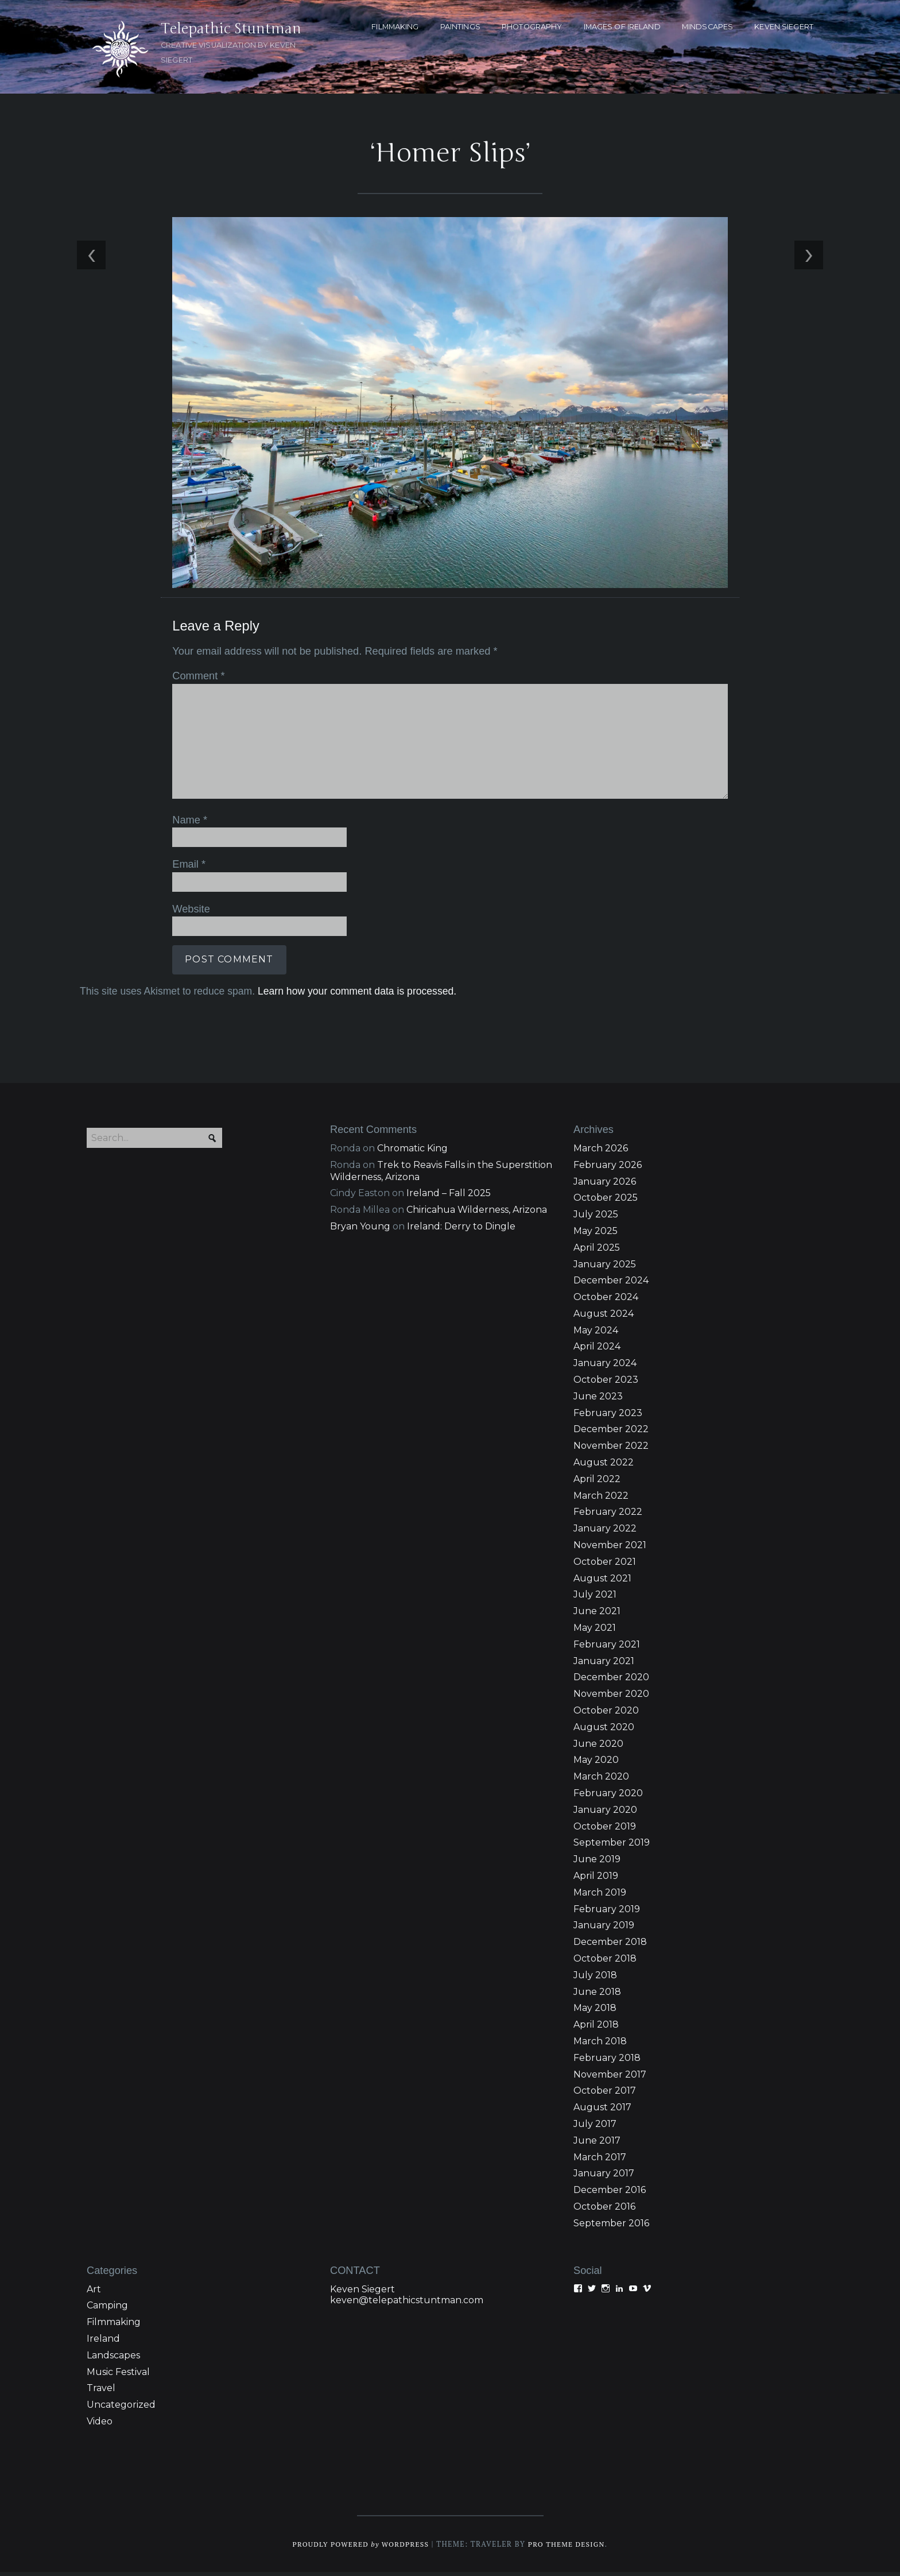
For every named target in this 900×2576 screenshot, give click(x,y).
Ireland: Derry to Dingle (461, 1230)
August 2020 (603, 1731)
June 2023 (598, 1400)
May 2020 (596, 1764)
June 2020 (598, 1747)
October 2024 (605, 1300)
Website (188, 910)
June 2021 (596, 1615)
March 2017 (599, 2161)
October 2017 (604, 2094)
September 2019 (611, 1847)
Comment (195, 678)
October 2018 (605, 1962)
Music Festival (118, 2375)
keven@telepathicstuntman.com (406, 2304)
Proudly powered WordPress (358, 2548)
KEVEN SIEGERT (783, 26)
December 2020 (611, 1681)
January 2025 (604, 1268)
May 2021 (594, 1631)
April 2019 (595, 1879)
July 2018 (595, 1979)
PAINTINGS (460, 26)
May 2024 (595, 1334)
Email (186, 866)
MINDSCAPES (707, 26)
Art (94, 2293)
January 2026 (604, 1185)
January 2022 (605, 1532)
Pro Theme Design (569, 2548)
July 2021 (594, 1598)
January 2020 (605, 1813)
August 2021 (602, 1582)
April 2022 (596, 1482)
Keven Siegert (362, 2293)
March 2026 (600, 1152)
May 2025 (595, 1234)
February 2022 (607, 1516)
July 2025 (595, 1218)
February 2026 (607, 1168)
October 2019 (604, 1830)
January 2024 (605, 1367)
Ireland (103, 2342)
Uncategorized (121, 2408)
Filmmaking (114, 2325)
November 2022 (611, 1449)
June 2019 (596, 1863)
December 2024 (611, 1284)
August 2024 (603, 1317)
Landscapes (113, 2359)
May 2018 (594, 2011)
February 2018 (607, 2061)
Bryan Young (360, 1230)
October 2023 (605, 1383)
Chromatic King (412, 1152)
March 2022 (601, 1499)
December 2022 (611, 1433)
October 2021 (604, 1565)
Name (187, 822)
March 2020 (601, 1780)
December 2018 (610, 1945)
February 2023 (607, 1416)
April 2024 (596, 1350)
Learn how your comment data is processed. (354, 992)
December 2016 (609, 2193)
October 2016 (604, 2210)
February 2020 (608, 1797)
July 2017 (594, 2127)
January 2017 (603, 2177)
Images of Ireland (622, 26)
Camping (107, 2309)
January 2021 (603, 1665)
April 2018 (596, 2028)
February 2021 (606, 1648)
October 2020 (606, 1714)
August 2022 (603, 1466)
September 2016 (611, 2227)
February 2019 (606, 1913)
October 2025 (605, 1201)
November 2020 (611, 1697)
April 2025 (596, 1251)
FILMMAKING (394, 26)
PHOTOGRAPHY (532, 26)
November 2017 (609, 2078)
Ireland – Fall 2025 (448, 1197)
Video (100, 2425)
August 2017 (602, 2111)
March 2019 (599, 1896)
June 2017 (596, 2144)
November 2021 (609, 1549)
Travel (101, 2392)
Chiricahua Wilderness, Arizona (476, 1213)
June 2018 (597, 1995)
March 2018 (600, 2045)
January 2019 (603, 1929)
